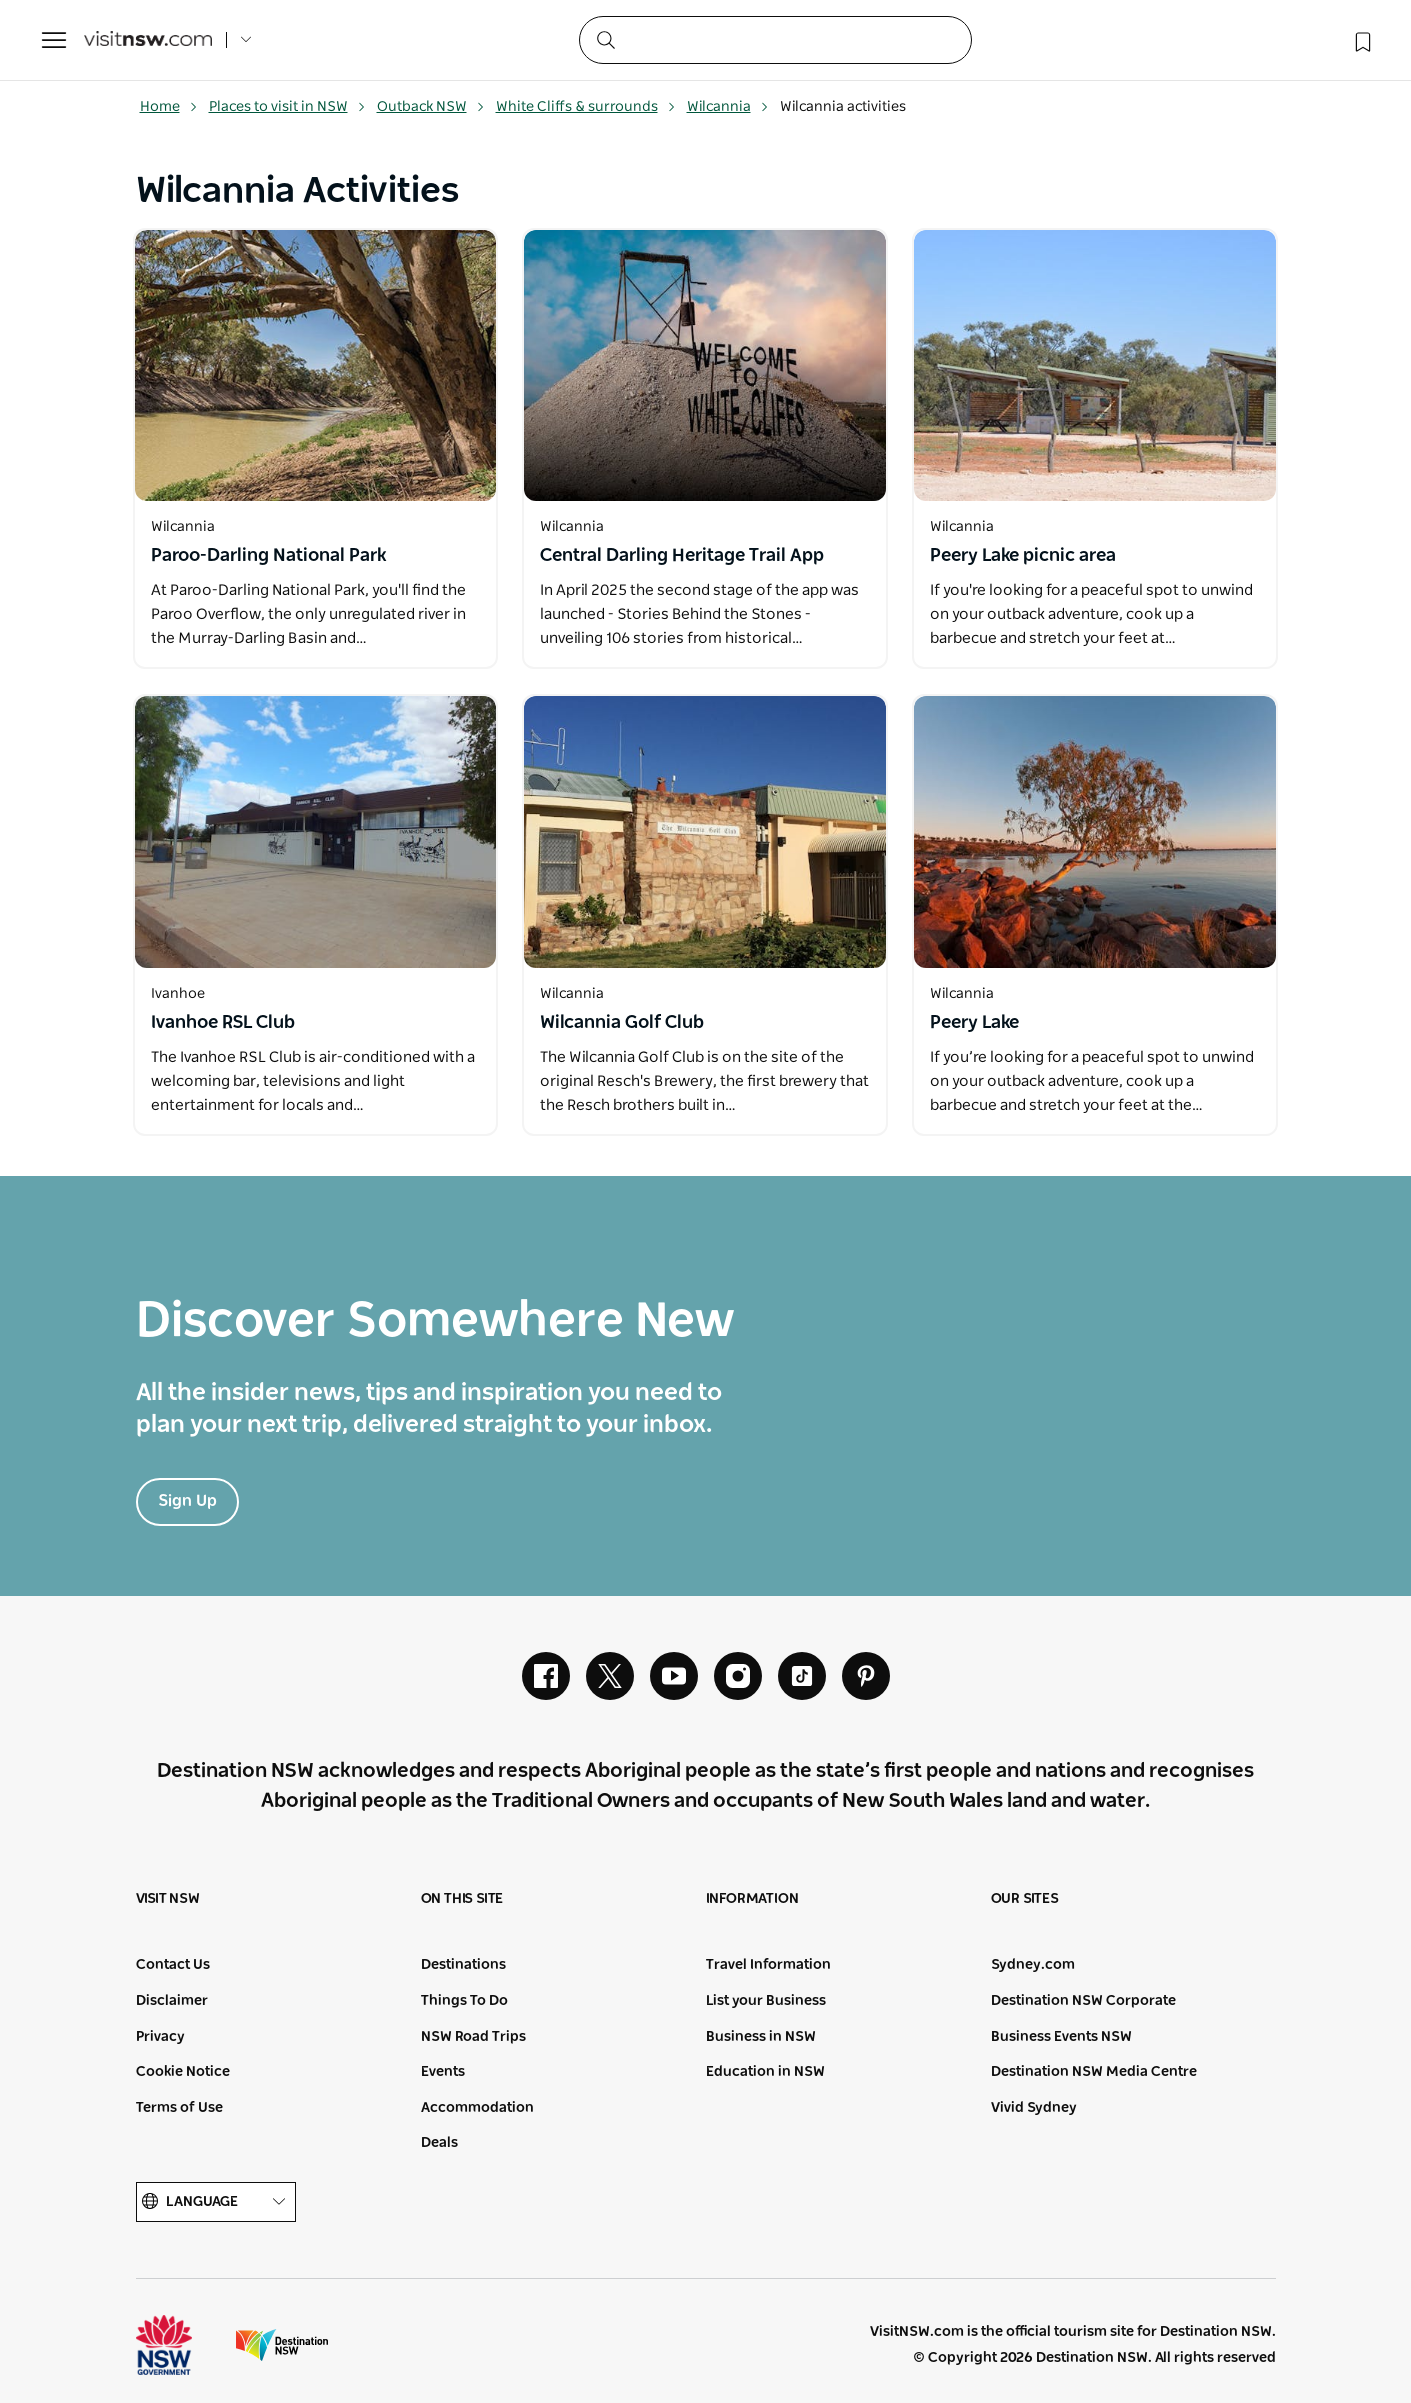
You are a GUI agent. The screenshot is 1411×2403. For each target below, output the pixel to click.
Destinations (463, 1965)
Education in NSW (765, 2072)
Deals (439, 2143)
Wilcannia (728, 107)
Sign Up (187, 1501)
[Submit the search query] (605, 39)
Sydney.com (1033, 1965)
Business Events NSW (1061, 2037)
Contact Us (173, 1965)
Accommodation (477, 2108)
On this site (462, 1899)
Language (216, 2202)
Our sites (1025, 1899)
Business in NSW (761, 2037)
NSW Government (182, 2345)
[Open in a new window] (316, 365)
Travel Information (768, 1965)
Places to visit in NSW (287, 107)
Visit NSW (168, 1899)
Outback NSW (431, 107)
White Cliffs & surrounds (586, 107)
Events (443, 2072)
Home (169, 107)
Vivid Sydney (1034, 2108)
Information (752, 1899)
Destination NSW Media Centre (1094, 2072)
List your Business (766, 2001)
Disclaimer (172, 2001)
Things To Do (464, 2001)
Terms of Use (179, 2108)
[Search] (775, 40)
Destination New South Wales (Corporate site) (282, 2345)
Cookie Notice (183, 2072)
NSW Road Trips (473, 2037)
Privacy (160, 2037)
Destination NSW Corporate (1083, 2001)
